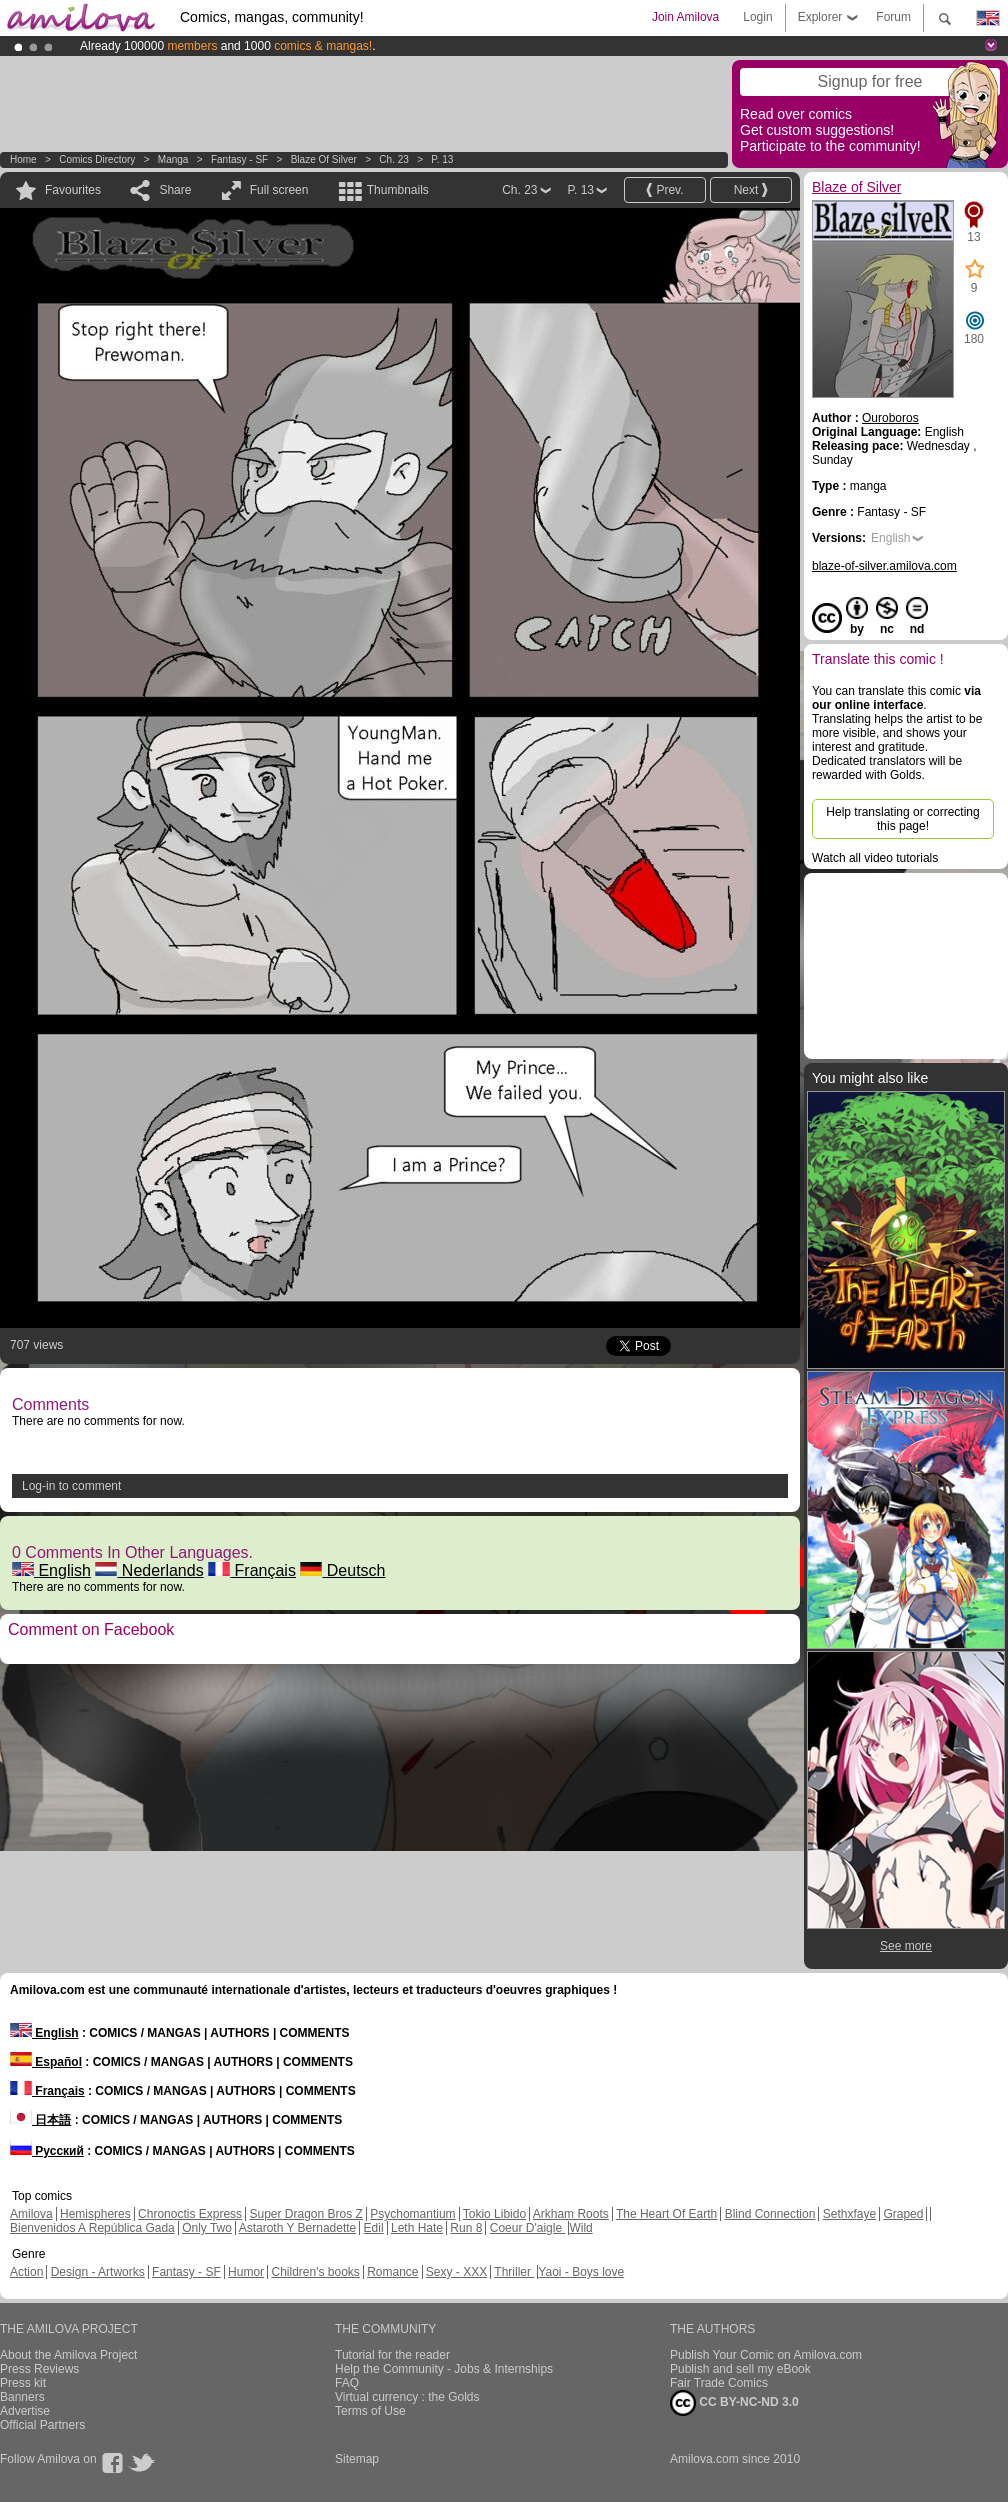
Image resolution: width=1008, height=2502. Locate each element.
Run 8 (466, 2228)
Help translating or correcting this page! (902, 819)
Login (757, 17)
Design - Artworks (98, 2272)
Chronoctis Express (190, 2214)
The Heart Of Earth (666, 2214)
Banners (22, 2397)
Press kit (23, 2383)
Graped (903, 2214)
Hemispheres (95, 2214)
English (51, 1570)
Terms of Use (370, 2411)
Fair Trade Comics (719, 2383)
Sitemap (357, 2459)
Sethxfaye (849, 2214)
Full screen (279, 190)
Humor (246, 2272)
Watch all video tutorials (875, 858)
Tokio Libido (494, 2214)
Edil (374, 2228)
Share (175, 190)
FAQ (347, 2383)
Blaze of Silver (325, 159)
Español (46, 2062)
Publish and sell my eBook (740, 2369)
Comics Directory (97, 159)
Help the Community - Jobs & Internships (444, 2369)
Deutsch (342, 1570)
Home (23, 159)
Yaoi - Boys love (581, 2272)
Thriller (514, 2272)
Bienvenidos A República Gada (92, 2228)
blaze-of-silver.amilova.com (884, 566)
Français (252, 1570)
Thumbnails (398, 190)
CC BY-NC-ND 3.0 (734, 2403)
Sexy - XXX (456, 2272)
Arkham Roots (571, 2214)
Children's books (315, 2272)
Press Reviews (39, 2369)
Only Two (207, 2228)
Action (26, 2272)
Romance (392, 2272)
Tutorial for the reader (392, 2355)
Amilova (31, 2214)
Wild (580, 2228)
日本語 (40, 2120)
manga (173, 159)
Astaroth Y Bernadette (298, 2228)
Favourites (73, 190)
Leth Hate (417, 2228)
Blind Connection (770, 2214)
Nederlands (149, 1570)
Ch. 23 (393, 159)
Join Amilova (685, 17)
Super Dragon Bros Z (305, 2214)
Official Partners (42, 2425)
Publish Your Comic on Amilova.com (766, 2355)
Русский (47, 2151)
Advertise (25, 2411)
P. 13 (442, 159)
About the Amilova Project (68, 2355)
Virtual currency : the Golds (407, 2397)
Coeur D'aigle (528, 2228)
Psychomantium (412, 2214)
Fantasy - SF (239, 159)
